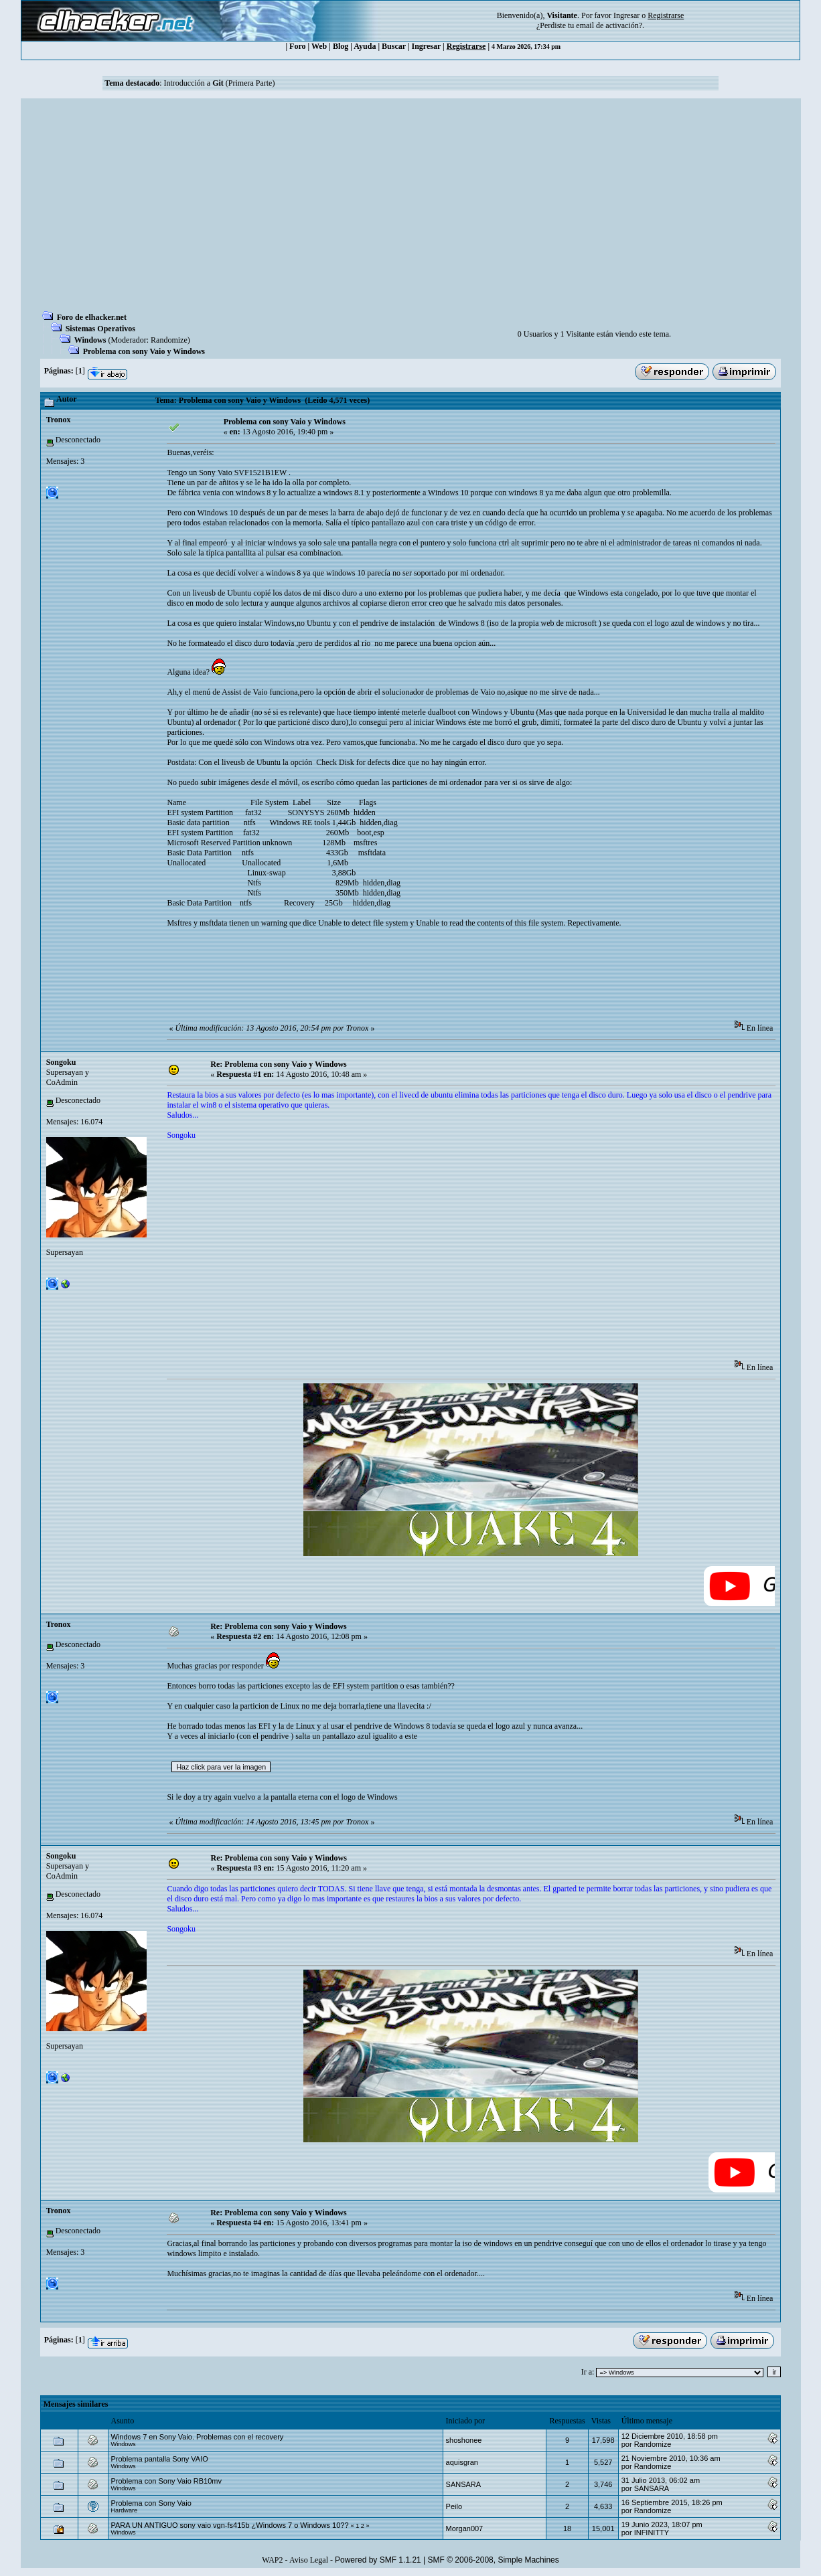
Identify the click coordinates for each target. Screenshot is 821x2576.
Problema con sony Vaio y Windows (144, 351)
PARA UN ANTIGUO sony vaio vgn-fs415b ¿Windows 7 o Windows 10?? (230, 2525)
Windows (90, 340)
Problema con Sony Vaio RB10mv (166, 2481)
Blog (340, 46)
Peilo (454, 2506)
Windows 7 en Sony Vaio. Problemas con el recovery (197, 2437)
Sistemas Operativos (100, 328)
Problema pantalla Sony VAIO (159, 2459)
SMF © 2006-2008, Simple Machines (493, 2560)
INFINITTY (652, 2532)
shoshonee (464, 2440)
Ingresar (626, 15)
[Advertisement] (411, 209)
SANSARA (463, 2484)
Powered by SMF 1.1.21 (378, 2560)
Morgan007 (464, 2528)
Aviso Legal (308, 2560)
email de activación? (609, 25)
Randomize (169, 340)
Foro (297, 46)
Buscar (394, 46)
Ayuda (365, 46)
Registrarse (466, 46)
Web (319, 46)
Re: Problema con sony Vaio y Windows (278, 1064)
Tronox (58, 419)
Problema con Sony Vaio (151, 2503)
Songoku (61, 1062)
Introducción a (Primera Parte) (219, 83)
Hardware (124, 2510)
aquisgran (462, 2462)
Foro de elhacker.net (92, 317)
